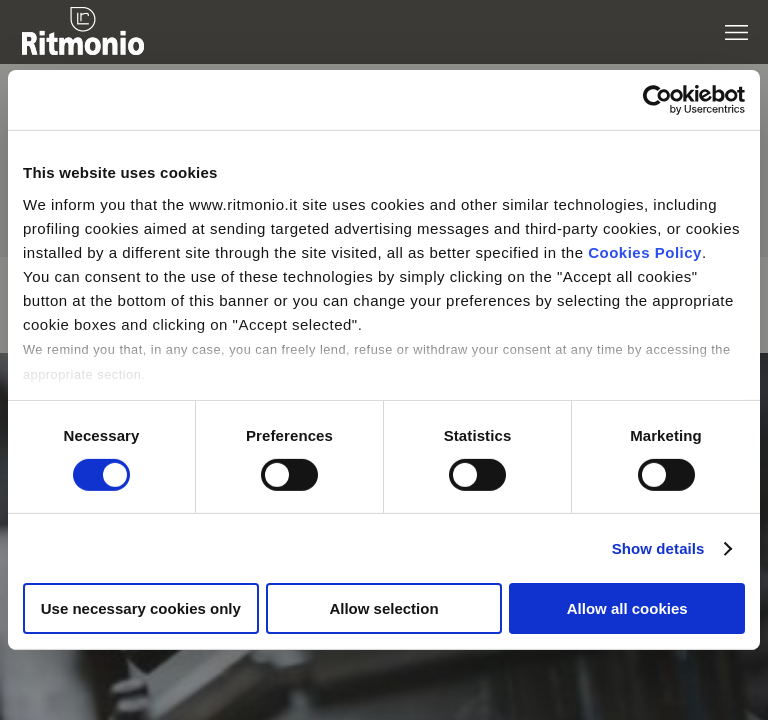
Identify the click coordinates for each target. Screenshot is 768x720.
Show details (658, 548)
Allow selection (383, 608)
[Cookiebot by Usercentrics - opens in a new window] (657, 100)
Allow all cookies (627, 608)
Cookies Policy (645, 251)
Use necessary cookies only (141, 608)
